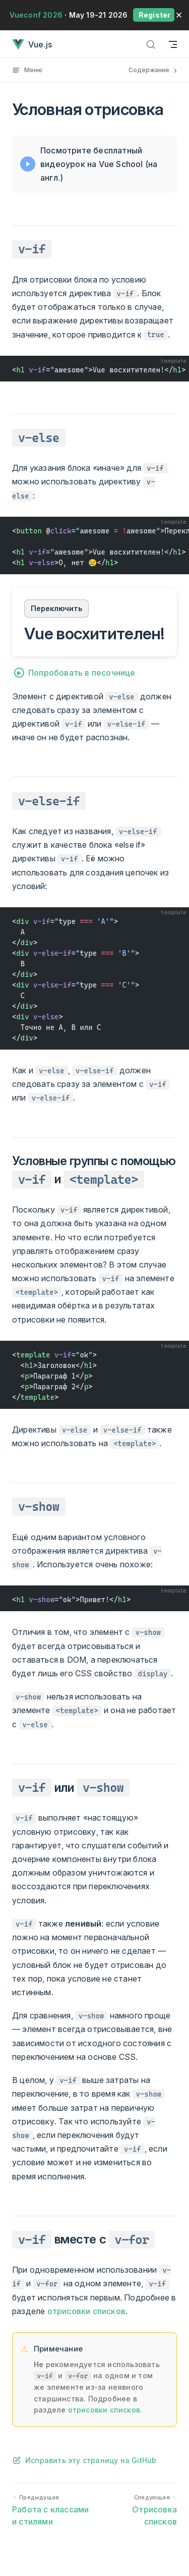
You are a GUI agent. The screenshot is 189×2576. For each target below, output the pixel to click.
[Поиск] (151, 44)
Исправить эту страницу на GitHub (90, 2460)
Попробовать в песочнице (82, 673)
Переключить (56, 608)
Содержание (154, 70)
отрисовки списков (86, 2311)
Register (154, 15)
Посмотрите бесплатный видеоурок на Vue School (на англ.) (98, 164)
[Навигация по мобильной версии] (173, 44)
